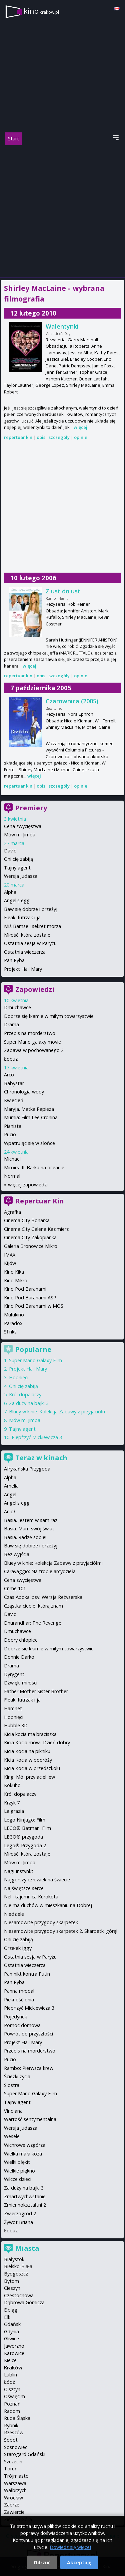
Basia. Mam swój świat (29, 1528)
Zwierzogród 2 (20, 2213)
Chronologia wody (24, 1091)
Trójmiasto (16, 2476)
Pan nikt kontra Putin (27, 1974)
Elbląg (10, 2310)
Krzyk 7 (12, 1802)
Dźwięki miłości (20, 1682)
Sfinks (10, 1331)
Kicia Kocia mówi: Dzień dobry (37, 1742)
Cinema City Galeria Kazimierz (36, 1229)
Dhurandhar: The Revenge (32, 1623)
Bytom (11, 2281)
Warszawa (15, 2483)
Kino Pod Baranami (25, 1289)
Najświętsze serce (24, 1888)
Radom (12, 2411)
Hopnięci (18, 1377)
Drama (11, 1024)
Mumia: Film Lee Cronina (31, 1117)
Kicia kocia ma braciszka (30, 1734)
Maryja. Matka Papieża (29, 1109)
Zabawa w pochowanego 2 (34, 1050)
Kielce (10, 2360)
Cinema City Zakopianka (30, 1237)
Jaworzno (14, 2346)
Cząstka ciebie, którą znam (33, 1606)
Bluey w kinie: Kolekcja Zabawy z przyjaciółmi (58, 1411)
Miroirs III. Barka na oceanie (34, 1167)
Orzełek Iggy (18, 1948)
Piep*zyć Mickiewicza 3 (37, 1437)
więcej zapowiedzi (28, 1184)
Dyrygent (14, 1674)
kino (41, 11)
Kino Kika (14, 1272)
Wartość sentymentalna (30, 2119)
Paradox (13, 1323)
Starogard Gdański (24, 2454)
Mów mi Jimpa (19, 834)
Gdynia (11, 2331)
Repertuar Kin (39, 1200)
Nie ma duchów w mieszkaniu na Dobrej (48, 1905)
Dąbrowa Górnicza (24, 2302)
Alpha (10, 892)
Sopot (11, 2440)
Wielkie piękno (19, 2171)
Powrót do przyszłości (28, 2033)
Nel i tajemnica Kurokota (31, 1896)
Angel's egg (17, 900)
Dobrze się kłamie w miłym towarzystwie (49, 1016)
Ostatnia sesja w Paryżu (30, 943)
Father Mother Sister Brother (36, 1691)
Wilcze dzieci (17, 2179)
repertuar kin (18, 437)
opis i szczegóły (53, 437)
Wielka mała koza (23, 2153)
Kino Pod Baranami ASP (30, 1297)
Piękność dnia (19, 1999)
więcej (80, 427)
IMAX (9, 1255)
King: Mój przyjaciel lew (29, 1777)
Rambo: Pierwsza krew (28, 2068)
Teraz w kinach (41, 1457)
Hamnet (13, 1708)
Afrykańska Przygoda (27, 1469)
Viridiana (13, 2111)
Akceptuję (79, 2562)
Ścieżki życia (17, 2076)
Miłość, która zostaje (27, 935)
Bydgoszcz (16, 2273)
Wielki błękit (17, 2162)
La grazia (14, 1811)
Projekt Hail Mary (23, 969)
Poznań (12, 2404)
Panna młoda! (19, 1991)
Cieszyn (12, 2288)
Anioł (9, 1511)
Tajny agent (17, 867)
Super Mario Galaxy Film (35, 1360)
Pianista (12, 1126)
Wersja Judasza (20, 876)
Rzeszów (13, 2432)
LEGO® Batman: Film (27, 1828)
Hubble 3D (16, 1725)
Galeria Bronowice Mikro (30, 1246)
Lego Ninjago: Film (24, 1820)
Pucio (10, 1134)
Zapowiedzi (34, 989)
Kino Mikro (15, 1280)
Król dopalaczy (25, 1394)
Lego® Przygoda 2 (25, 1845)
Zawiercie (14, 2512)
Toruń (11, 2468)
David (10, 850)
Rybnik (11, 2425)
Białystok (14, 2259)
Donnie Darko (19, 1657)
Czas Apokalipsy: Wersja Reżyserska (43, 1597)
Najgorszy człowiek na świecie (37, 1879)
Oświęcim (14, 2396)
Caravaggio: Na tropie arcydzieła (40, 1571)
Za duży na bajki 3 (29, 1403)
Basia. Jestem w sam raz (30, 1520)
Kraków (13, 2367)
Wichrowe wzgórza (24, 2145)
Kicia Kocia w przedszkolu (32, 1768)
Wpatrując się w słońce (29, 1143)
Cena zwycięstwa (22, 826)
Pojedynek (15, 2016)
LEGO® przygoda (23, 1837)
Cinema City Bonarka (27, 1220)
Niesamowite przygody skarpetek (41, 1922)
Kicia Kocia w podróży (28, 1760)
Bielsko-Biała (18, 2266)
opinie (80, 437)
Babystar (14, 1083)
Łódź (9, 2382)
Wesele (12, 2136)
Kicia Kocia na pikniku (27, 1751)
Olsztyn (12, 2389)
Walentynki (62, 326)
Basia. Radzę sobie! (25, 1537)
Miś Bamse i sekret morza (32, 926)
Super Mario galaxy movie (32, 1042)
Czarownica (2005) (72, 701)
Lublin (10, 2374)
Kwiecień (13, 1100)
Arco (9, 1074)
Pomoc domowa (22, 2025)
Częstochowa (19, 2295)
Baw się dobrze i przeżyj (30, 909)
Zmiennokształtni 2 (25, 2205)
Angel (10, 1494)
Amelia (11, 1486)
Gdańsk (12, 2324)
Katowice (14, 2353)
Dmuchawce (17, 1007)
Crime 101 (15, 1588)
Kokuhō (12, 1785)
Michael (12, 1159)
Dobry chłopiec (20, 1640)
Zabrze (11, 2504)
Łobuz (11, 1059)
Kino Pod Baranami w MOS (33, 1306)
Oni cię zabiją (18, 859)
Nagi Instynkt (18, 1871)
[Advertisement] (62, 211)
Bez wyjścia (16, 1554)
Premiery (31, 807)
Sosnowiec (15, 2447)
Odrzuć (42, 2562)
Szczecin (13, 2461)
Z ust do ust (63, 591)
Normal (12, 1176)
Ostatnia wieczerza (25, 952)
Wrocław (13, 2497)
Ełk (7, 2317)
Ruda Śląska (17, 2418)
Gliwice (11, 2338)
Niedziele (14, 1914)
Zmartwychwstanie (25, 2196)
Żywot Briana (18, 2222)
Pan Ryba (14, 960)
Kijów (10, 1263)
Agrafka (12, 1212)
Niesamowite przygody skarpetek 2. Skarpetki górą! (60, 1931)
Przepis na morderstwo (29, 1033)
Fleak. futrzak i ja (22, 917)
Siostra (11, 2085)
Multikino (14, 1314)
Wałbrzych (15, 2490)
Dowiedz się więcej (70, 2547)
